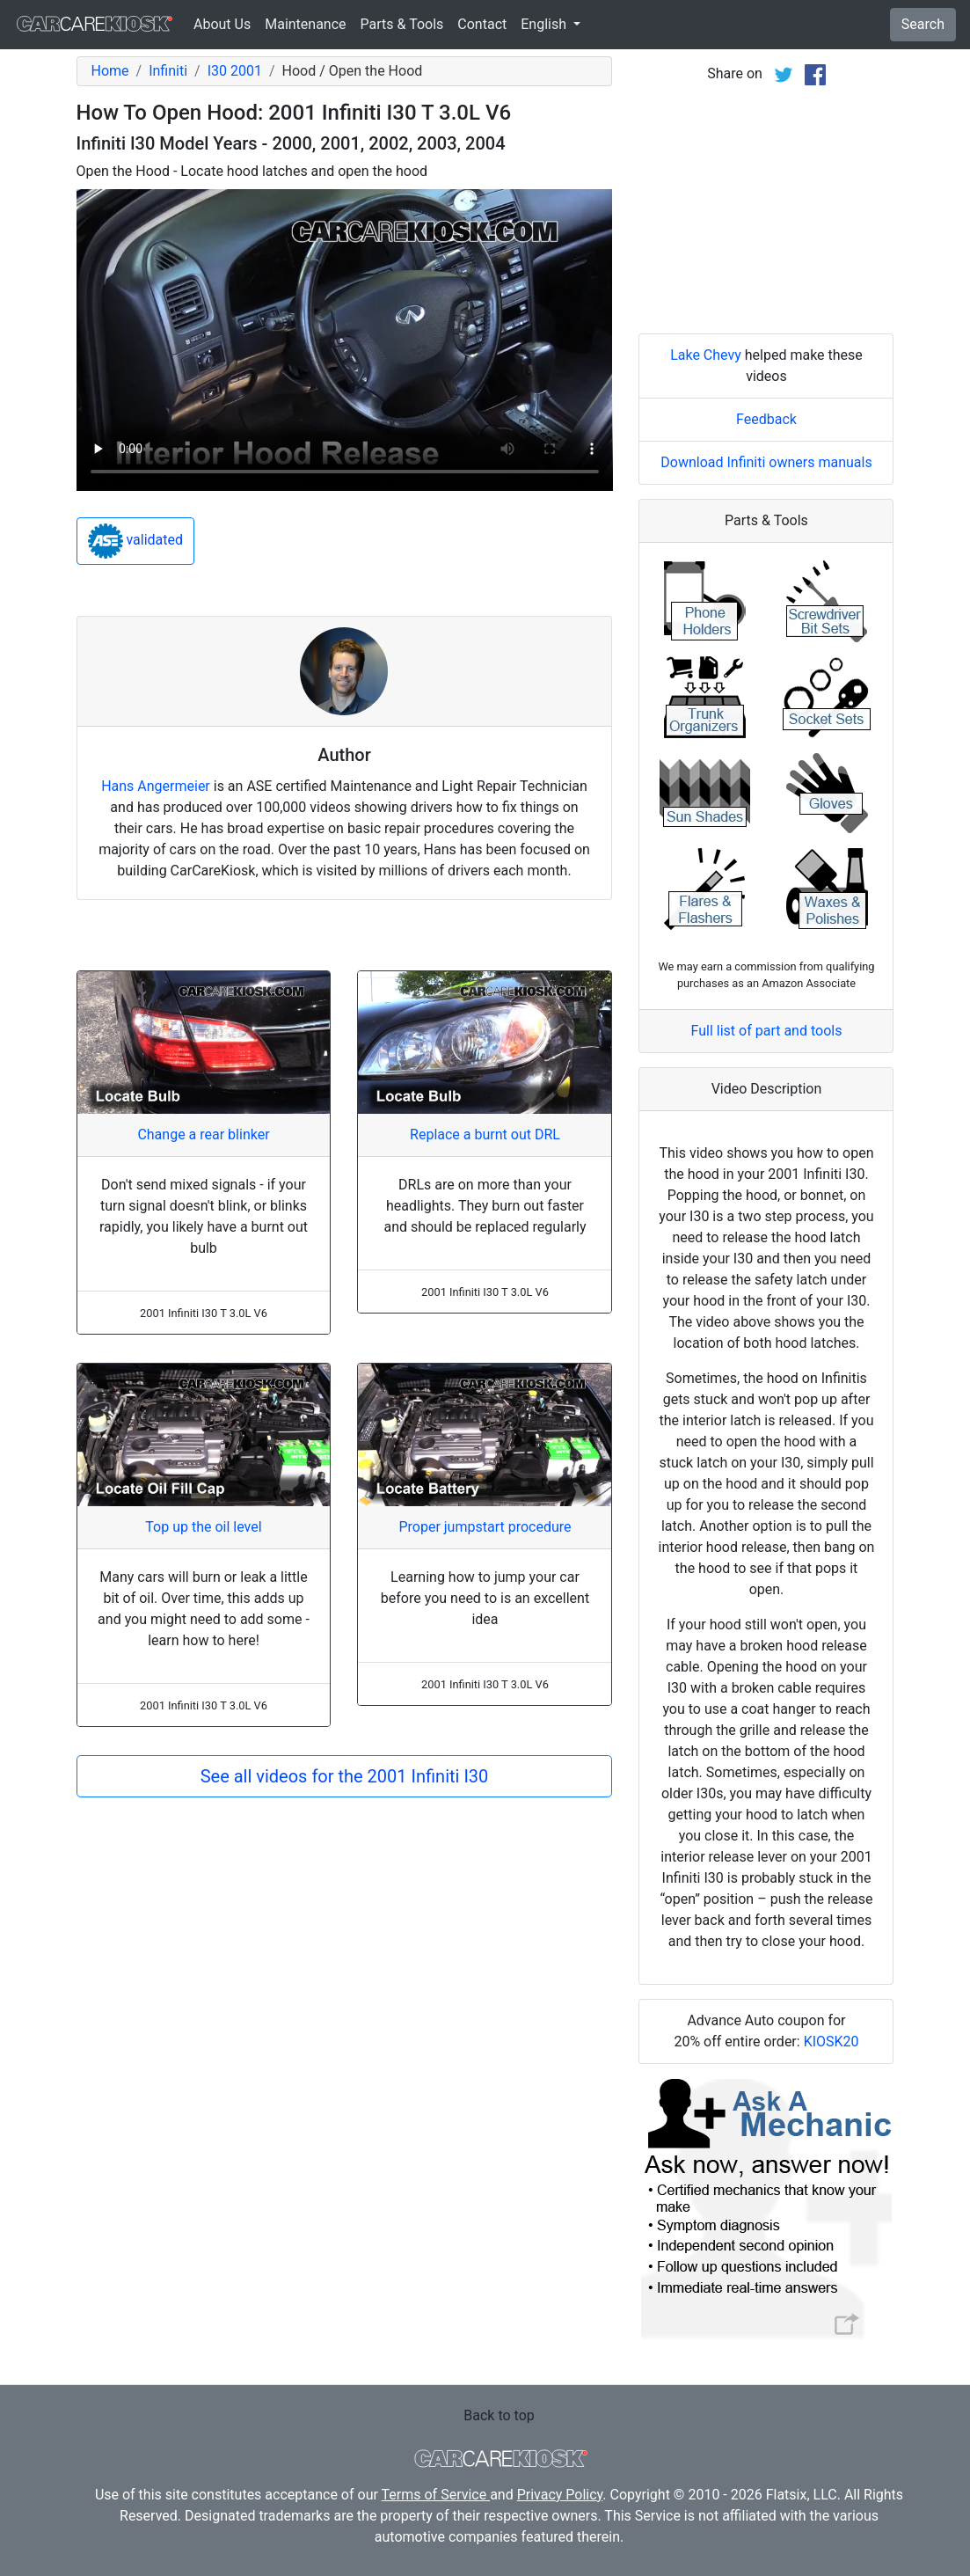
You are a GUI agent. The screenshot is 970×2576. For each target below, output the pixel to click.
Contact (482, 24)
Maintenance (305, 24)
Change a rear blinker (203, 1134)
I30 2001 (235, 70)
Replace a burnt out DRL (485, 1134)
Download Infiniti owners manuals (766, 462)
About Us (222, 24)
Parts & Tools (402, 24)
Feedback (766, 419)
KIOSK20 (831, 2041)
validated (136, 541)
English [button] (545, 24)
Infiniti (168, 70)
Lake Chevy (705, 355)
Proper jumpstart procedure (484, 1527)
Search (922, 24)
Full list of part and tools (766, 1030)
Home (110, 70)
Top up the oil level (203, 1527)
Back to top (498, 2415)
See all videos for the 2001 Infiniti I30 (345, 1776)
